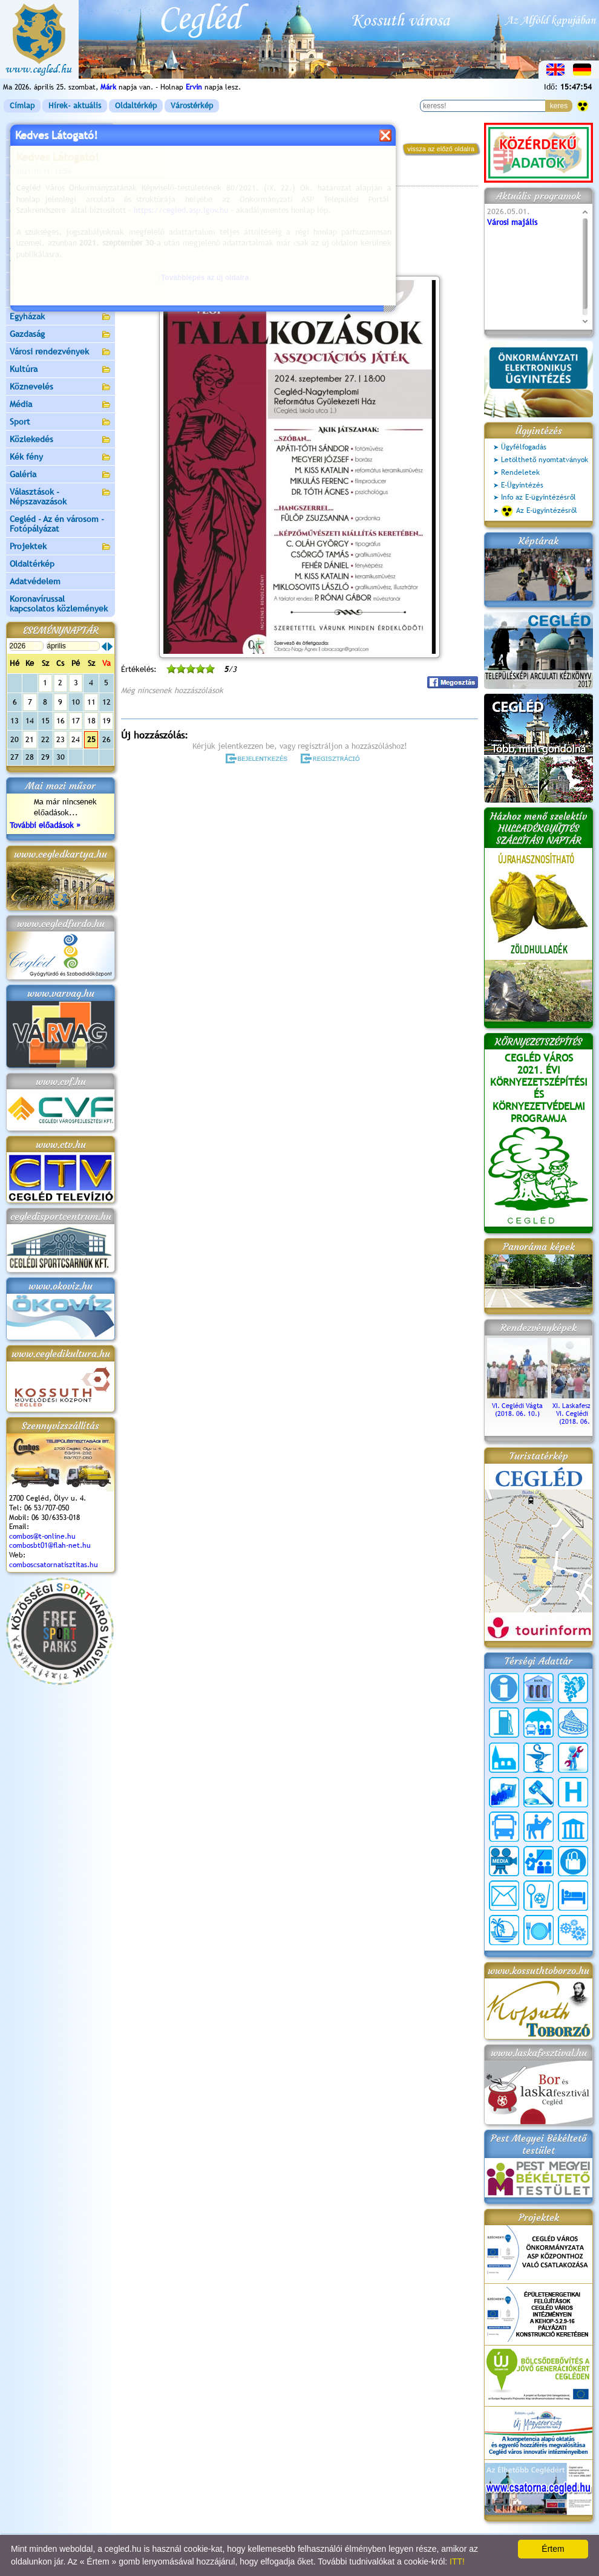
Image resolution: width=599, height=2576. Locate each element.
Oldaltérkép (136, 105)
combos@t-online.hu (42, 1536)
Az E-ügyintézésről (539, 511)
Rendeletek (520, 472)
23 (60, 739)
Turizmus (60, 264)
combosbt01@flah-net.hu (50, 1545)
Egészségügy (60, 299)
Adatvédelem (35, 581)
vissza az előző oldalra (440, 148)
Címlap (22, 105)
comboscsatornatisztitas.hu (53, 1564)
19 (106, 720)
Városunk (60, 149)
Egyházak (60, 317)
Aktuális (60, 247)
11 (91, 701)
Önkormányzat (60, 167)
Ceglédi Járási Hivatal (50, 211)
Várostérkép (192, 105)
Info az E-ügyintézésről (538, 497)
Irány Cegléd (33, 281)
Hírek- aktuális (74, 105)
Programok (214, 179)
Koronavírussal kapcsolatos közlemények (59, 603)
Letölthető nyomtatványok (544, 459)
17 (75, 720)
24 (75, 739)
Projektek (60, 547)
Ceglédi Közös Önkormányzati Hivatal (60, 188)
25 (91, 739)
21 (29, 739)
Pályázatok (30, 228)
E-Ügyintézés (522, 485)
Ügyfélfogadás (523, 447)
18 (91, 720)
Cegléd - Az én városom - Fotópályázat (57, 523)
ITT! (457, 2561)
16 (60, 720)
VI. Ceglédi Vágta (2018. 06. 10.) (517, 1405)
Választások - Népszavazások (60, 496)
